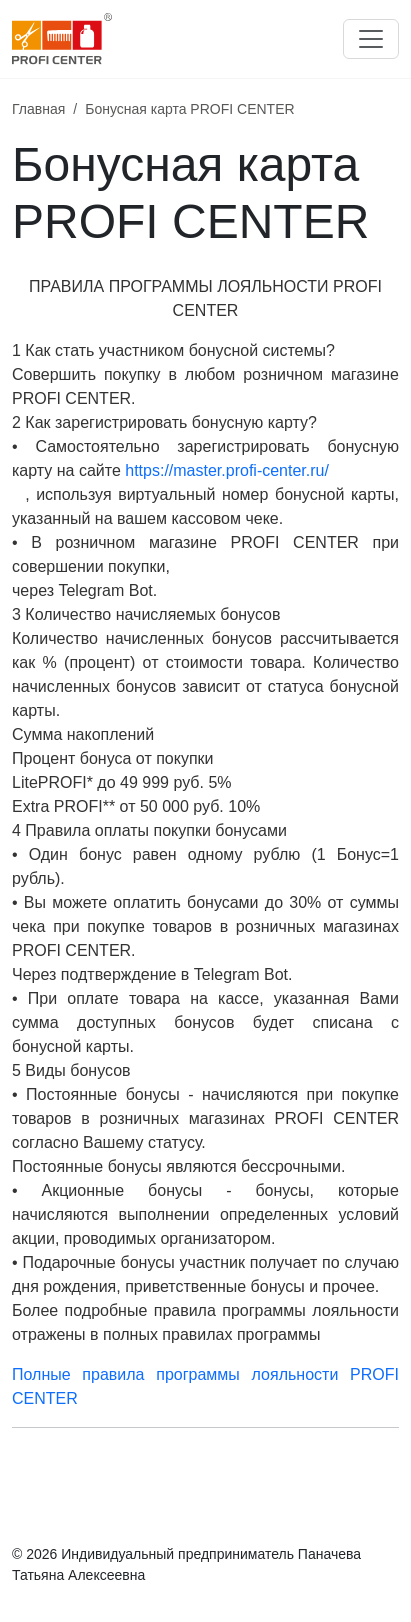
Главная (38, 109)
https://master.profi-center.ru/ (227, 470)
